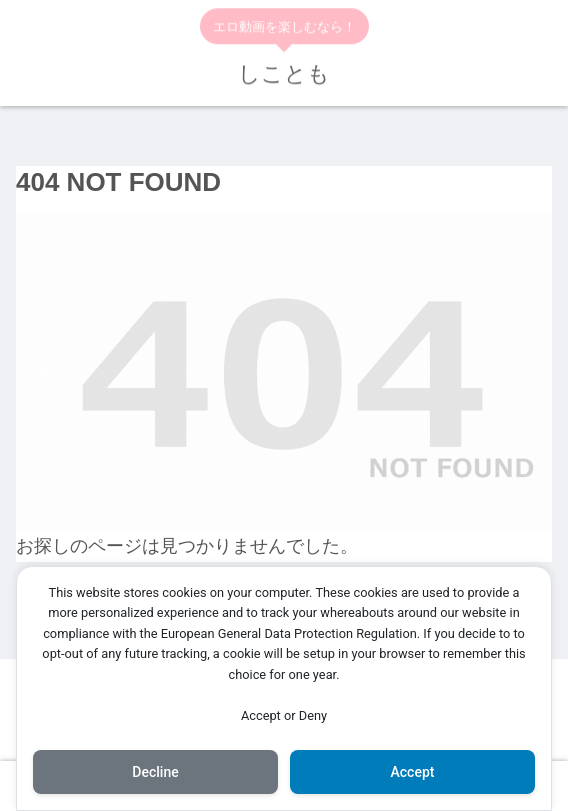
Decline (155, 772)
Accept (413, 772)
